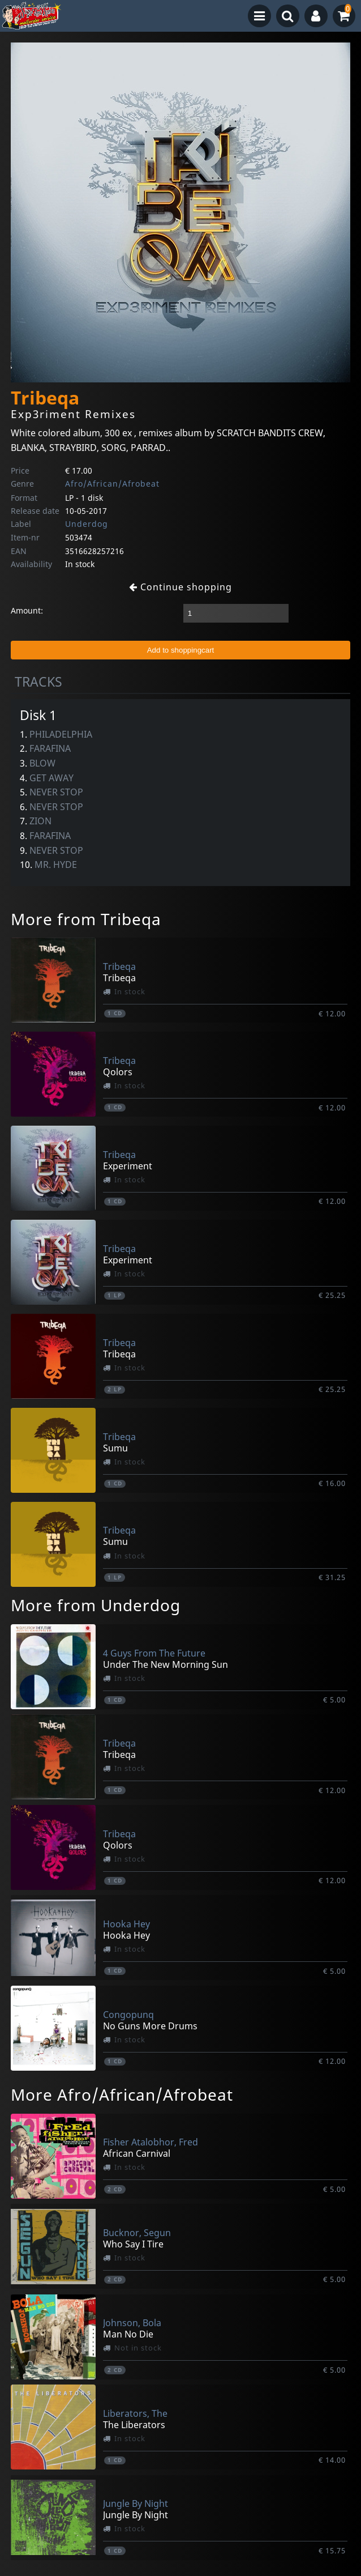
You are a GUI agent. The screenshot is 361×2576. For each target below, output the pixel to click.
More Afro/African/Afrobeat (122, 2094)
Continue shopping (180, 587)
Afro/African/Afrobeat (112, 483)
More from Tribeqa (86, 919)
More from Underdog (95, 1605)
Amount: (27, 610)
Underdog (86, 523)
